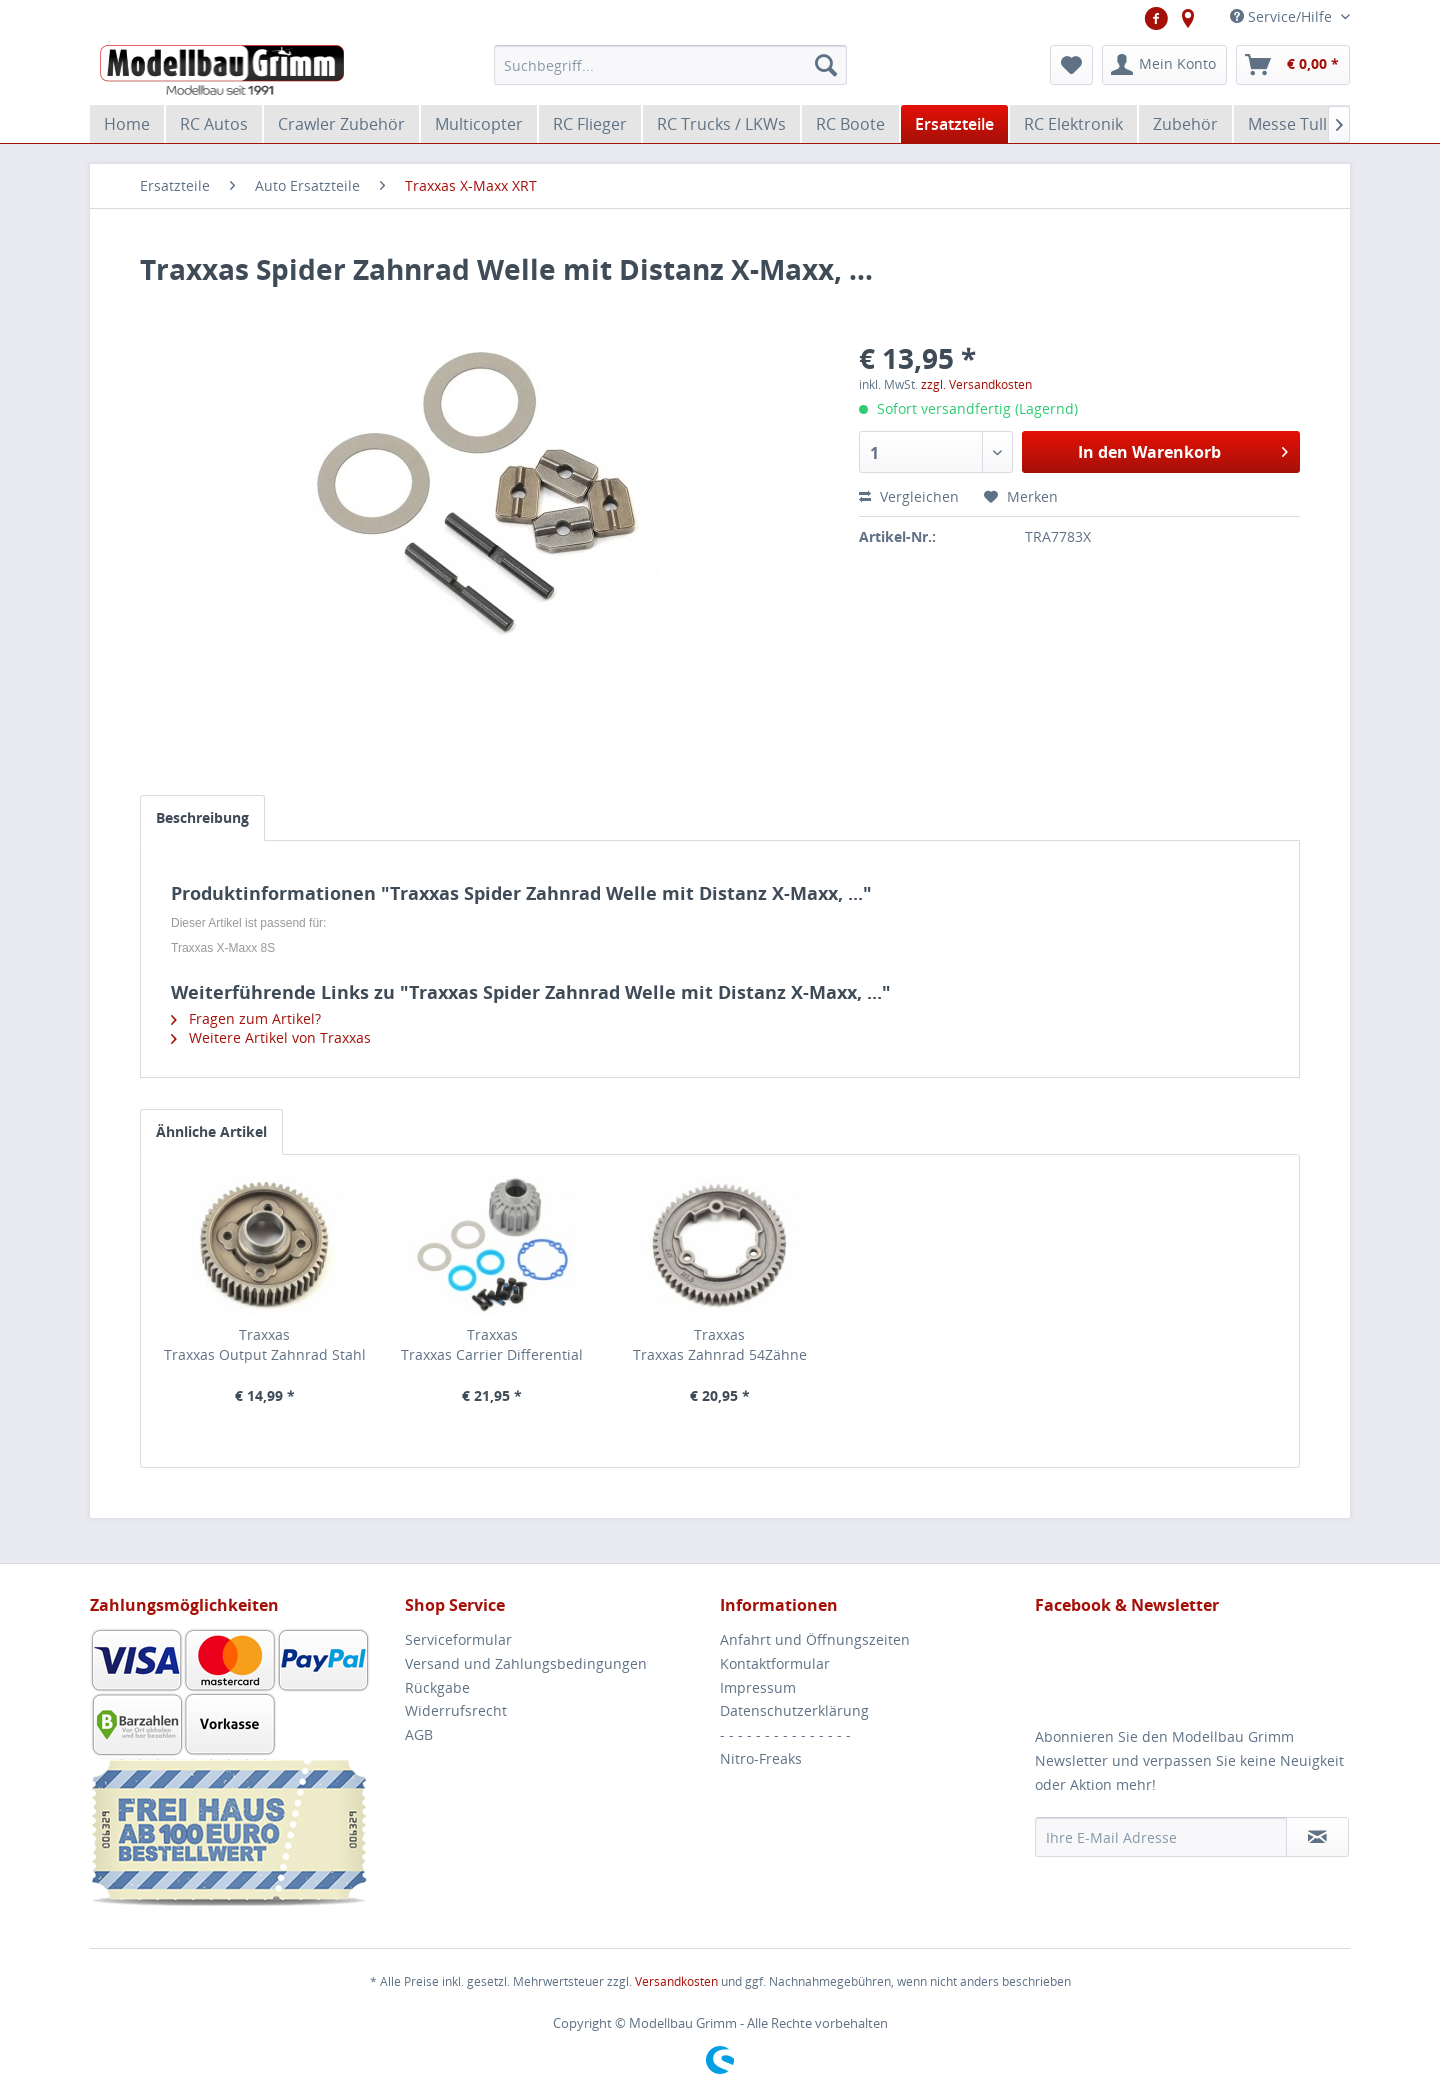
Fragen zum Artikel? (246, 1018)
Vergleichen (909, 496)
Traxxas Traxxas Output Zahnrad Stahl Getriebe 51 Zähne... (265, 1345)
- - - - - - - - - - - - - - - (785, 1734)
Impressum (758, 1687)
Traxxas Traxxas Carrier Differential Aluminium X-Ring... (492, 1345)
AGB (419, 1734)
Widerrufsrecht (456, 1710)
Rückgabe (437, 1687)
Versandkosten (676, 1981)
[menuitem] (670, 65)
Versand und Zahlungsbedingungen (526, 1663)
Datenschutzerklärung (794, 1710)
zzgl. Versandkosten (976, 384)
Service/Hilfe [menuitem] (1283, 16)
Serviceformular (458, 1639)
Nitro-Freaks (761, 1758)
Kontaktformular (775, 1663)
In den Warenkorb (1183, 449)
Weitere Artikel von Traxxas (271, 1037)
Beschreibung (202, 817)
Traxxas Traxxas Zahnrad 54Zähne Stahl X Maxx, (720, 1345)
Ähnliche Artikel (211, 1131)
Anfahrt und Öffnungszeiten (815, 1639)
